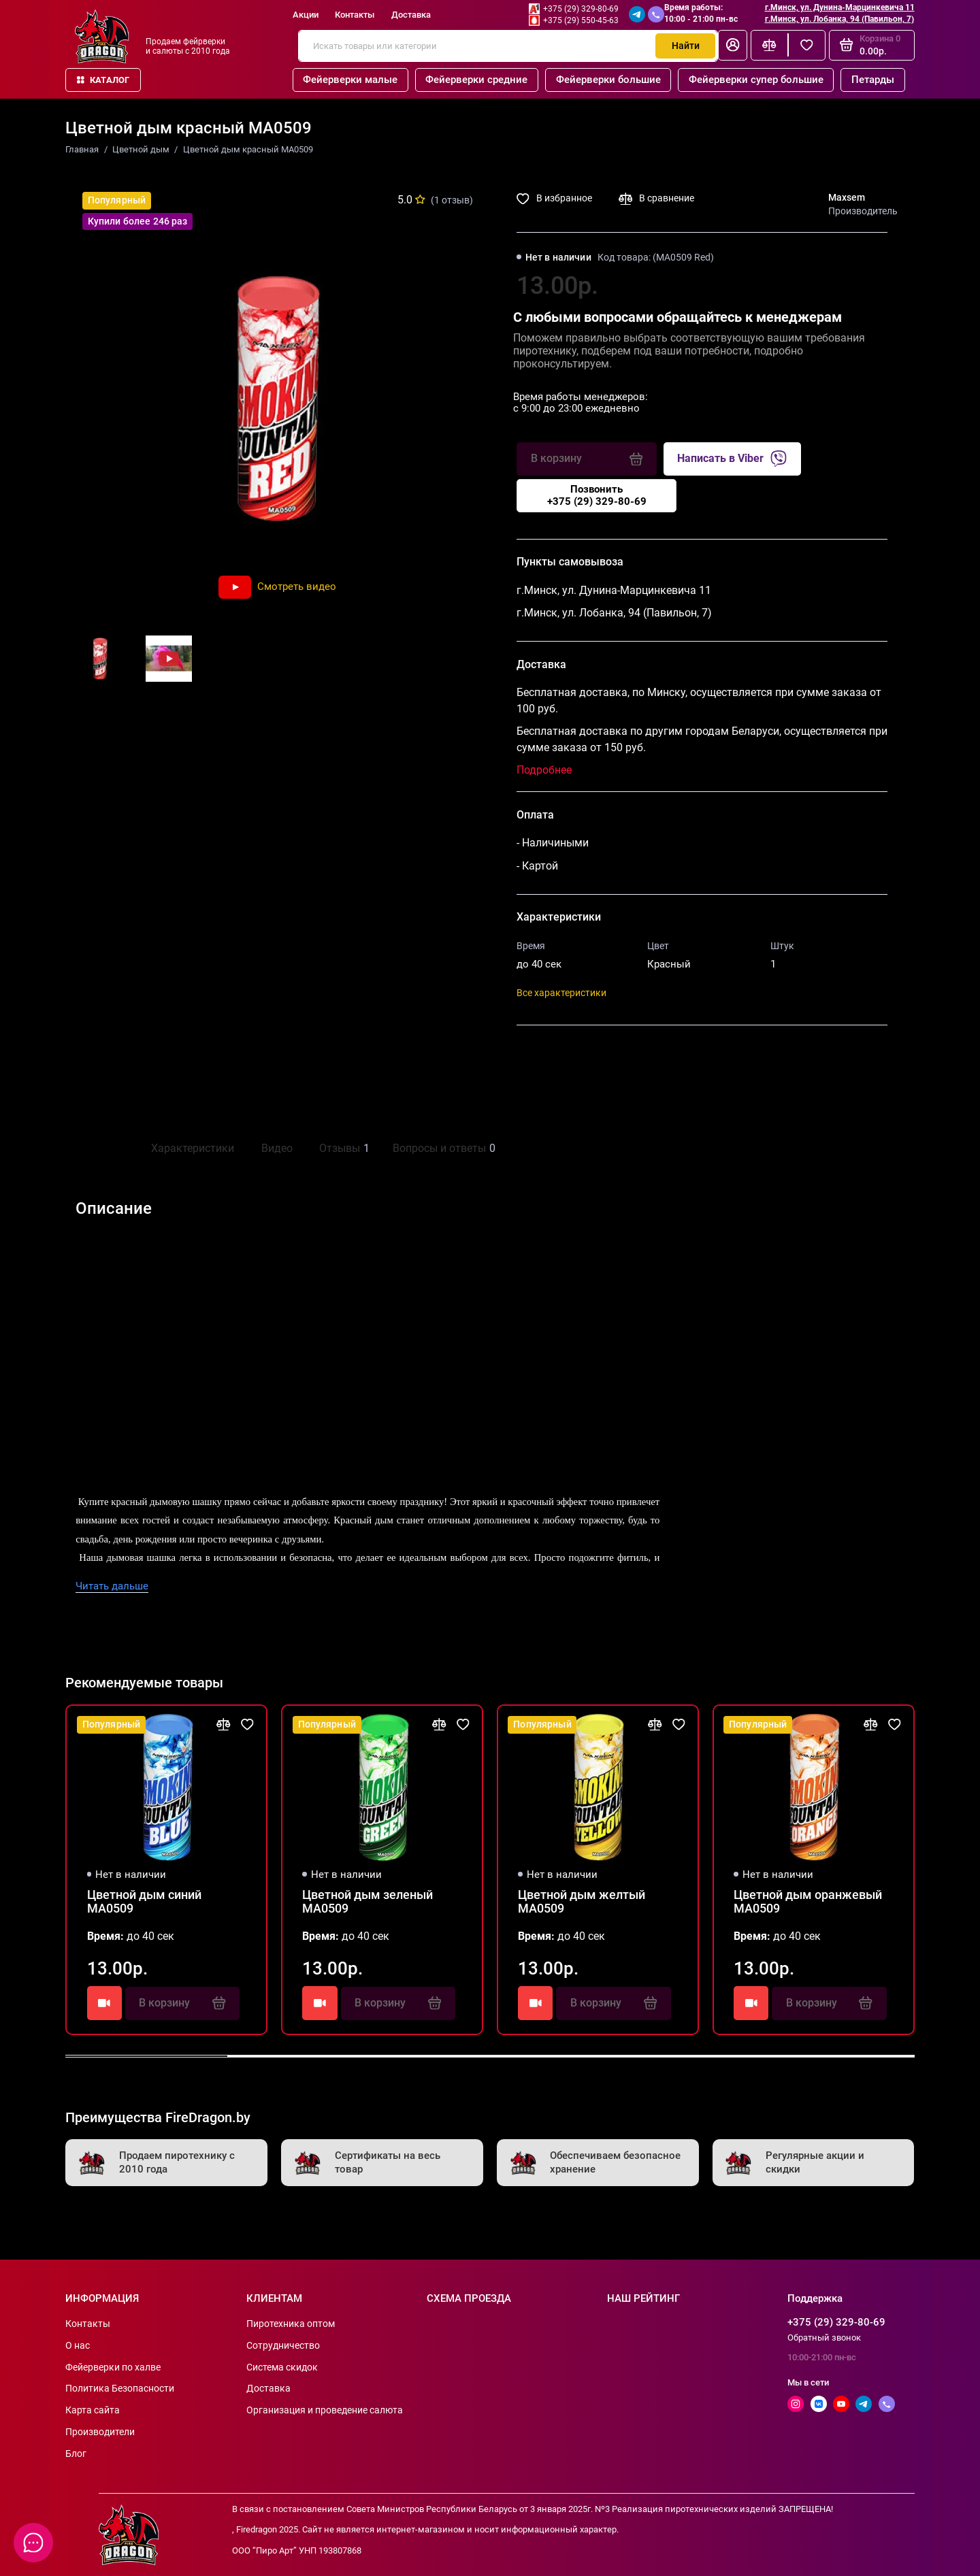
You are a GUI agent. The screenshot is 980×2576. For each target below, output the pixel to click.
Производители (100, 2431)
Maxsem (846, 197)
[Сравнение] (769, 45)
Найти (686, 45)
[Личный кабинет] (732, 45)
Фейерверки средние (476, 79)
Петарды (872, 79)
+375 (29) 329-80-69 (581, 9)
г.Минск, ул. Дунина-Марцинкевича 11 (840, 7)
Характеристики (192, 1148)
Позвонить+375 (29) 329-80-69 (597, 495)
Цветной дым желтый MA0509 (581, 1901)
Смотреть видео (277, 586)
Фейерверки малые (350, 79)
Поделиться (562, 1055)
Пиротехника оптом (290, 2323)
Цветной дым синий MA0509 (144, 1901)
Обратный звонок (824, 2337)
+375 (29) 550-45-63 (581, 20)
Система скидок (282, 2367)
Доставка (411, 15)
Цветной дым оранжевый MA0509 (808, 1901)
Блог (75, 2453)
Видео (277, 1148)
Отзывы (342, 1148)
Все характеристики (561, 992)
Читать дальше (112, 1586)
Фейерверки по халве (113, 2367)
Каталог (103, 80)
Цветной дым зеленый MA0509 (367, 1901)
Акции (305, 15)
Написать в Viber (732, 458)
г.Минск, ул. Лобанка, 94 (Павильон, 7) (839, 19)
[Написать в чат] (34, 2543)
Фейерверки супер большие (756, 79)
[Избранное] (807, 45)
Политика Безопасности (119, 2388)
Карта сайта (92, 2410)
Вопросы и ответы (442, 1148)
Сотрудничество (283, 2345)
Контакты (354, 15)
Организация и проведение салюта (324, 2410)
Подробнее (544, 769)
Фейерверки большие (608, 79)
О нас (77, 2345)
